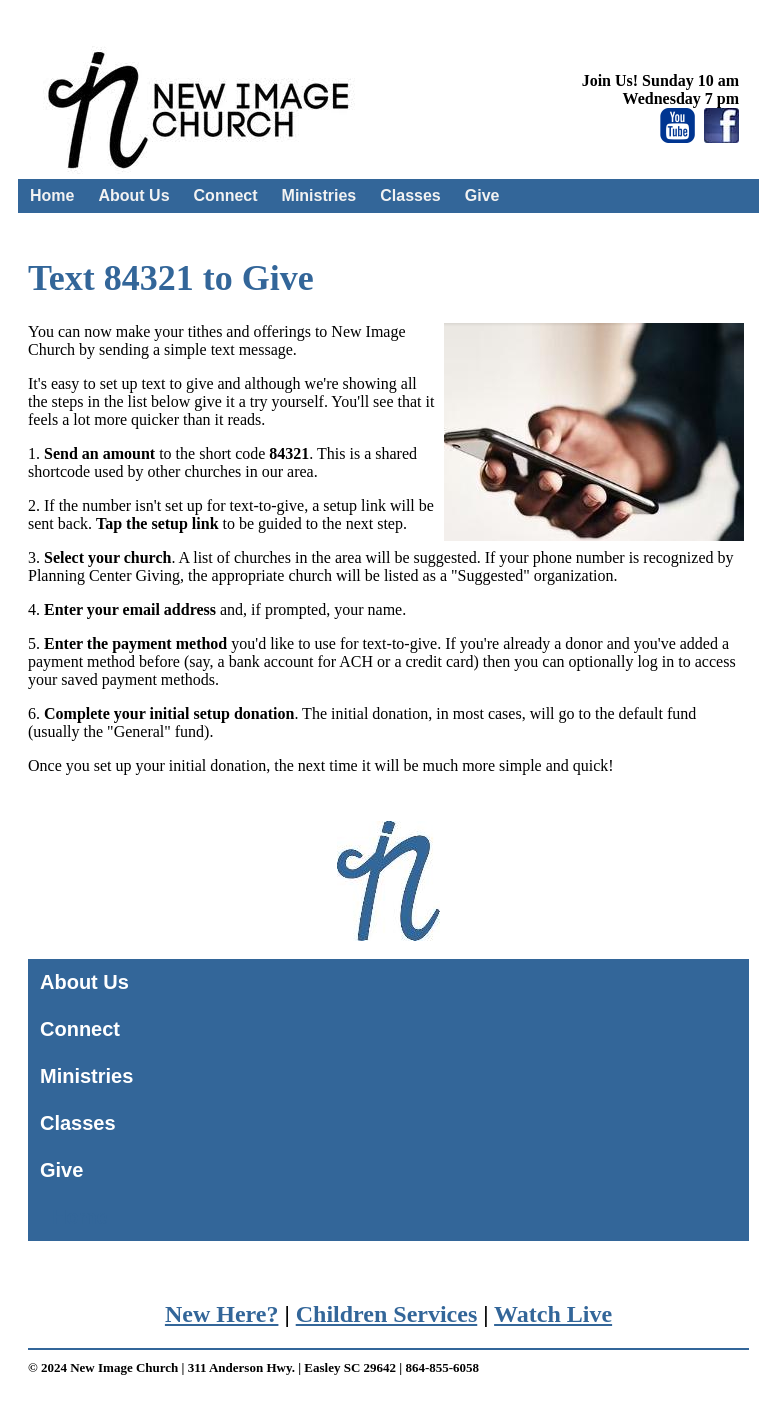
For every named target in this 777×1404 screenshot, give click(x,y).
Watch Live (553, 1314)
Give (482, 195)
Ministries (319, 195)
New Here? (222, 1314)
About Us (133, 195)
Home (52, 195)
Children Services (387, 1314)
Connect (226, 195)
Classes (410, 195)
